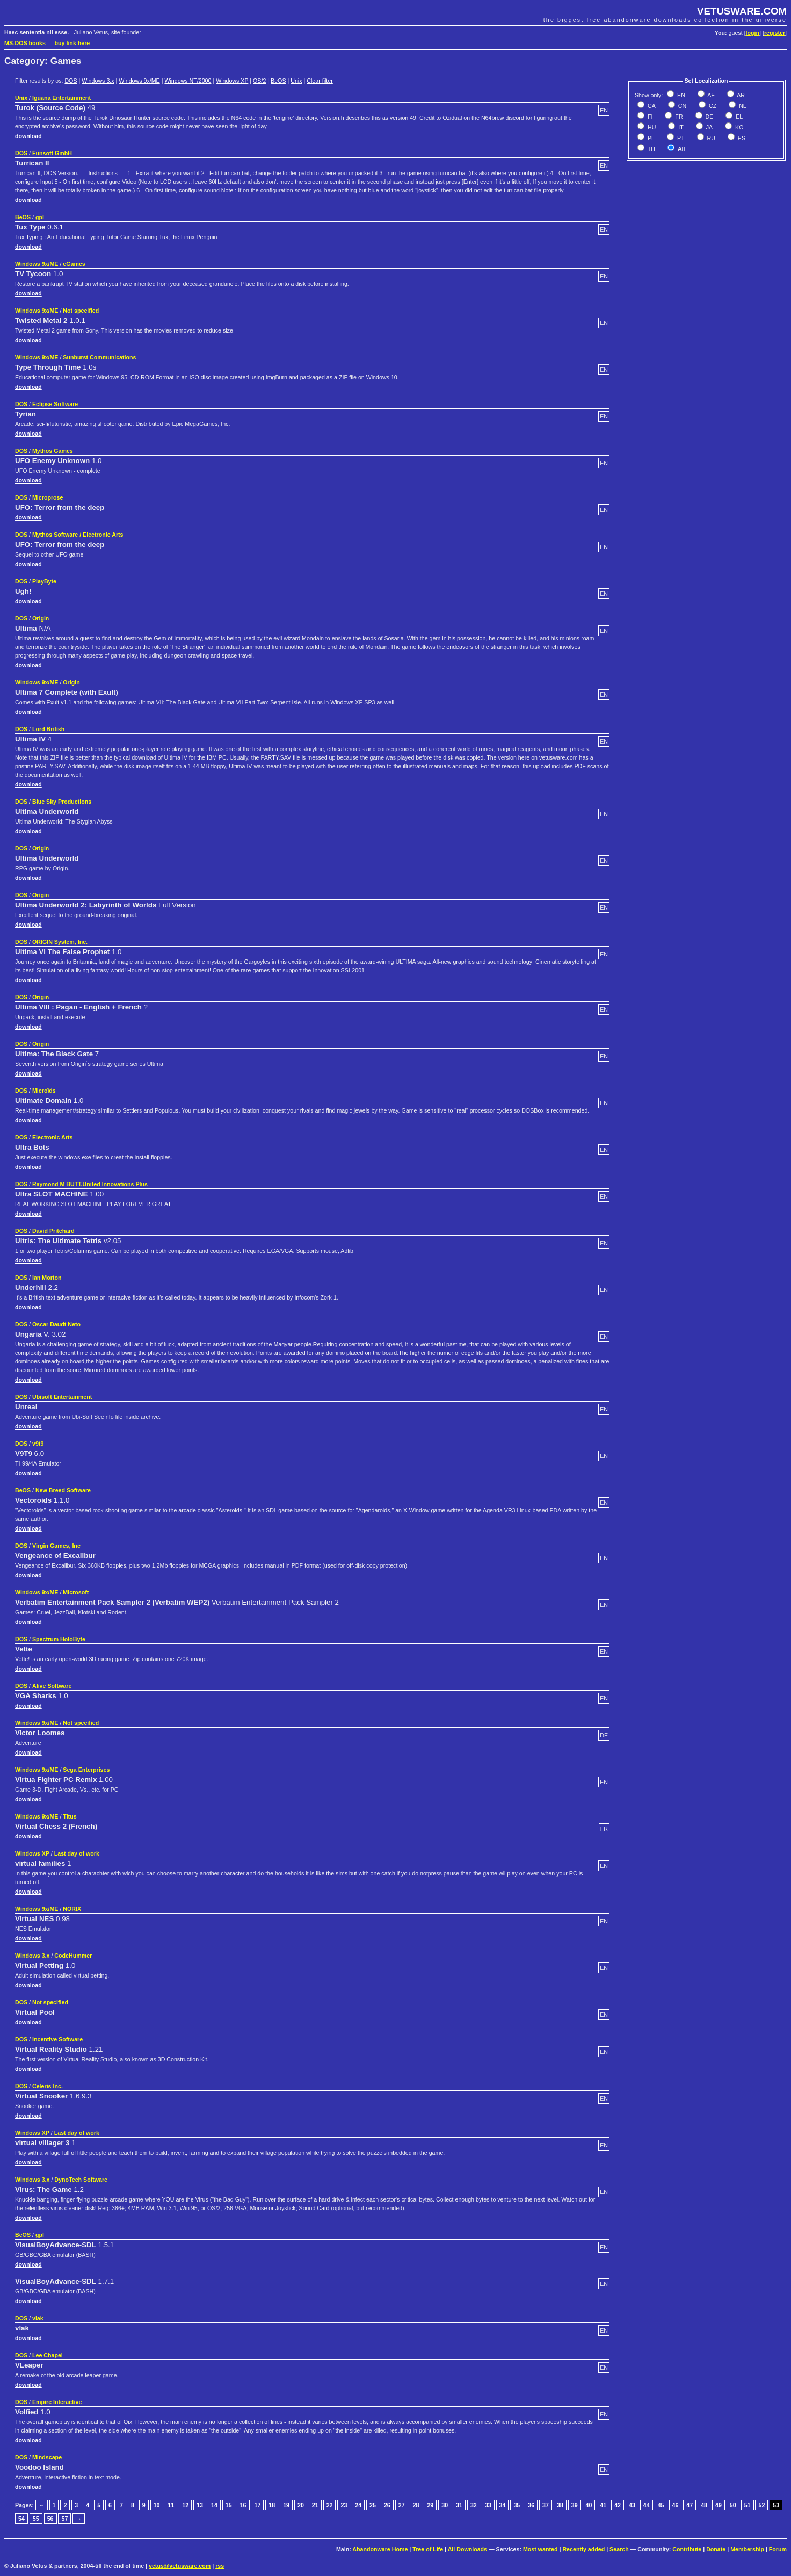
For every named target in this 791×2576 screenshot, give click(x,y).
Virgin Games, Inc (56, 1545)
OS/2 (259, 80)
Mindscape (47, 2457)
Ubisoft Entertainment (62, 1397)
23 (343, 2505)
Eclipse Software (55, 404)
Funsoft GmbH (52, 153)
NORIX (72, 1909)
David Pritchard (53, 1231)
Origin (40, 618)
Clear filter (320, 80)
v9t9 (37, 1443)
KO (738, 127)
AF (710, 95)
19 (286, 2505)
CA (651, 106)
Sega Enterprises (86, 1769)
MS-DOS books (25, 43)
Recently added (583, 2549)
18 (271, 2505)
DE (709, 116)
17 (257, 2505)
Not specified (81, 310)
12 (185, 2505)
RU (710, 138)
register (774, 33)
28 (416, 2505)
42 (617, 2505)
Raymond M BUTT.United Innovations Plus (90, 1184)
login (752, 33)
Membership (747, 2549)
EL (738, 116)
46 (675, 2505)
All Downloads (467, 2549)
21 (315, 2505)
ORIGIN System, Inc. (60, 942)
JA (709, 127)
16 (243, 2505)
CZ (711, 106)
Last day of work (76, 1853)
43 (632, 2505)
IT (680, 127)
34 (502, 2505)
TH (650, 149)
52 (761, 2505)
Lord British (48, 729)
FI (649, 116)
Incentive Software (57, 2039)
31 (459, 2505)
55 (36, 2518)
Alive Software (51, 1686)
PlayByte (44, 581)
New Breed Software (63, 1490)
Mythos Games (52, 451)
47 (689, 2505)
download (28, 136)
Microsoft (76, 1592)
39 (574, 2505)
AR (740, 95)
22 (329, 2505)
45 (661, 2505)
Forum (778, 2549)
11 (171, 2505)
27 (401, 2505)
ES (740, 138)
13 (200, 2505)
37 (545, 2505)
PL (650, 138)
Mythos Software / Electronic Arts (78, 534)
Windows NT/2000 (187, 80)
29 (430, 2505)
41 (603, 2505)
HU (651, 127)
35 (516, 2505)
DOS (70, 80)
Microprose (47, 497)
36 (531, 2505)
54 (21, 2518)
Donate (715, 2549)
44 (646, 2505)
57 (64, 2518)
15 (229, 2505)
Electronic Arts (52, 1137)
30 (444, 2505)
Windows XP (232, 80)
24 (358, 2505)
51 (747, 2505)
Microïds (44, 1090)
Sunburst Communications (99, 357)
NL (741, 106)
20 (300, 2505)
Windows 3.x (98, 80)
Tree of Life (427, 2549)
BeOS (278, 80)
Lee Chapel (47, 2355)
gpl (39, 217)
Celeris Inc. (47, 2086)
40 (589, 2505)
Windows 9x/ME (139, 80)
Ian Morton (46, 1277)
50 (733, 2505)
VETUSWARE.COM (742, 11)
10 (157, 2505)
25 (372, 2505)
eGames (74, 264)
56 (50, 2518)
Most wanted (540, 2549)
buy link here (72, 43)
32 (473, 2505)
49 (718, 2505)
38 (560, 2505)
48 (704, 2505)
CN (681, 106)
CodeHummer (73, 1955)
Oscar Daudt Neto (56, 1324)
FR (678, 116)
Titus (69, 1816)
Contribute (686, 2549)
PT (680, 138)
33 (488, 2505)
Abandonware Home (380, 2549)
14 (214, 2505)
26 (387, 2505)
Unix (296, 80)
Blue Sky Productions (61, 801)
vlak (37, 2318)
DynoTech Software (80, 2179)
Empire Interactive (57, 2402)
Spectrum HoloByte (58, 1639)
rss (219, 2566)
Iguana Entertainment (61, 98)
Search (619, 2549)
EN (680, 95)
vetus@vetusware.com (180, 2566)
